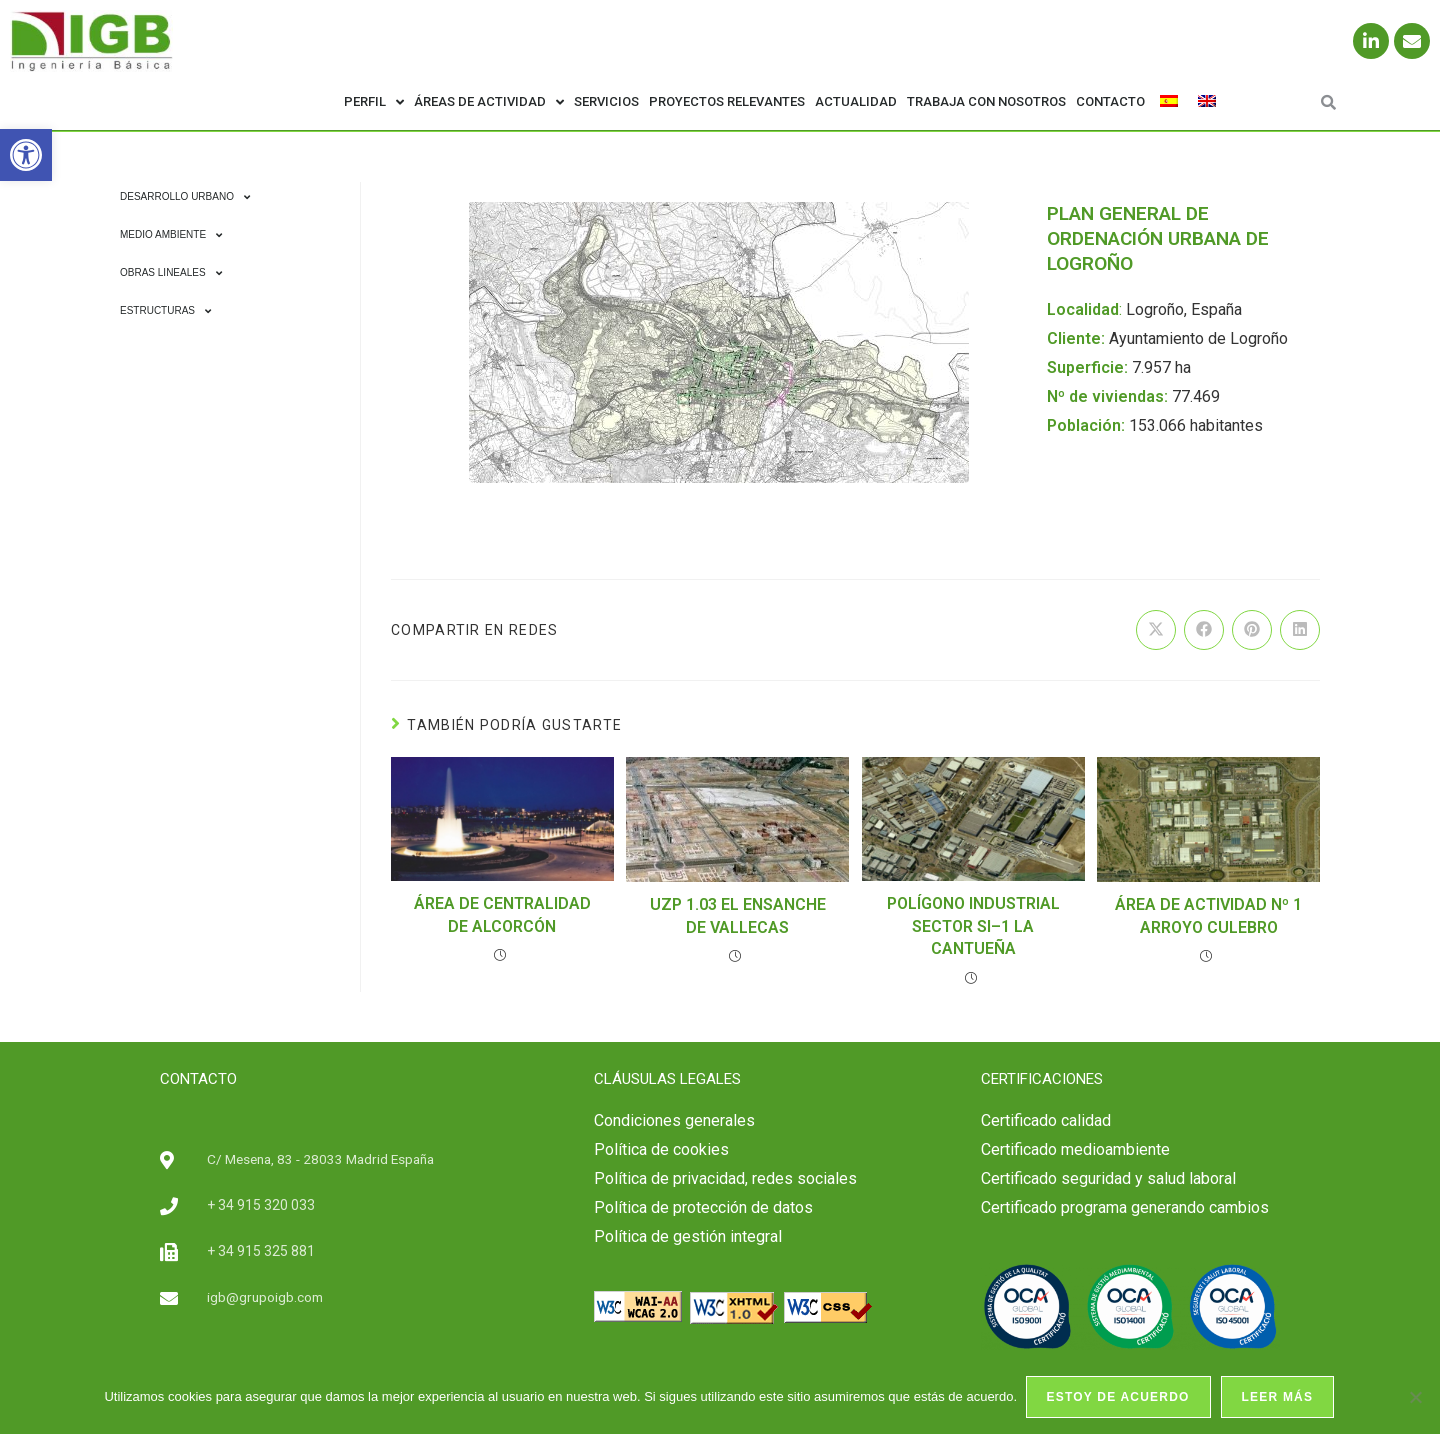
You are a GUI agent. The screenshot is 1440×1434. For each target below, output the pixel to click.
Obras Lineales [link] (171, 273)
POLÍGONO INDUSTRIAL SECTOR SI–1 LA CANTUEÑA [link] (973, 926)
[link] (26, 155)
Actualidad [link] (856, 101)
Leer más (1279, 1398)
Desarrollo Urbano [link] (185, 197)
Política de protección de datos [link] (703, 1207)
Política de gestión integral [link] (688, 1236)
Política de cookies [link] (661, 1149)
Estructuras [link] (165, 311)
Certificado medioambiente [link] (1075, 1149)
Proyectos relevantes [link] (727, 101)
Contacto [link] (1110, 101)
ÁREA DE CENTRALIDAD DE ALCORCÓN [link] (502, 914)
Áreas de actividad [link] (489, 102)
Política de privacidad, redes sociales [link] (725, 1178)
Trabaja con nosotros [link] (986, 101)
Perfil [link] (374, 102)
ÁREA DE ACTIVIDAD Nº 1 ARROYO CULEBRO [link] (1208, 915)
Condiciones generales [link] (674, 1120)
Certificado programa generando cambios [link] (1125, 1207)
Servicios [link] (606, 101)
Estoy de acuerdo (1119, 1398)
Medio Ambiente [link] (171, 235)
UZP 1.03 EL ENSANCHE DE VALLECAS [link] (738, 915)
